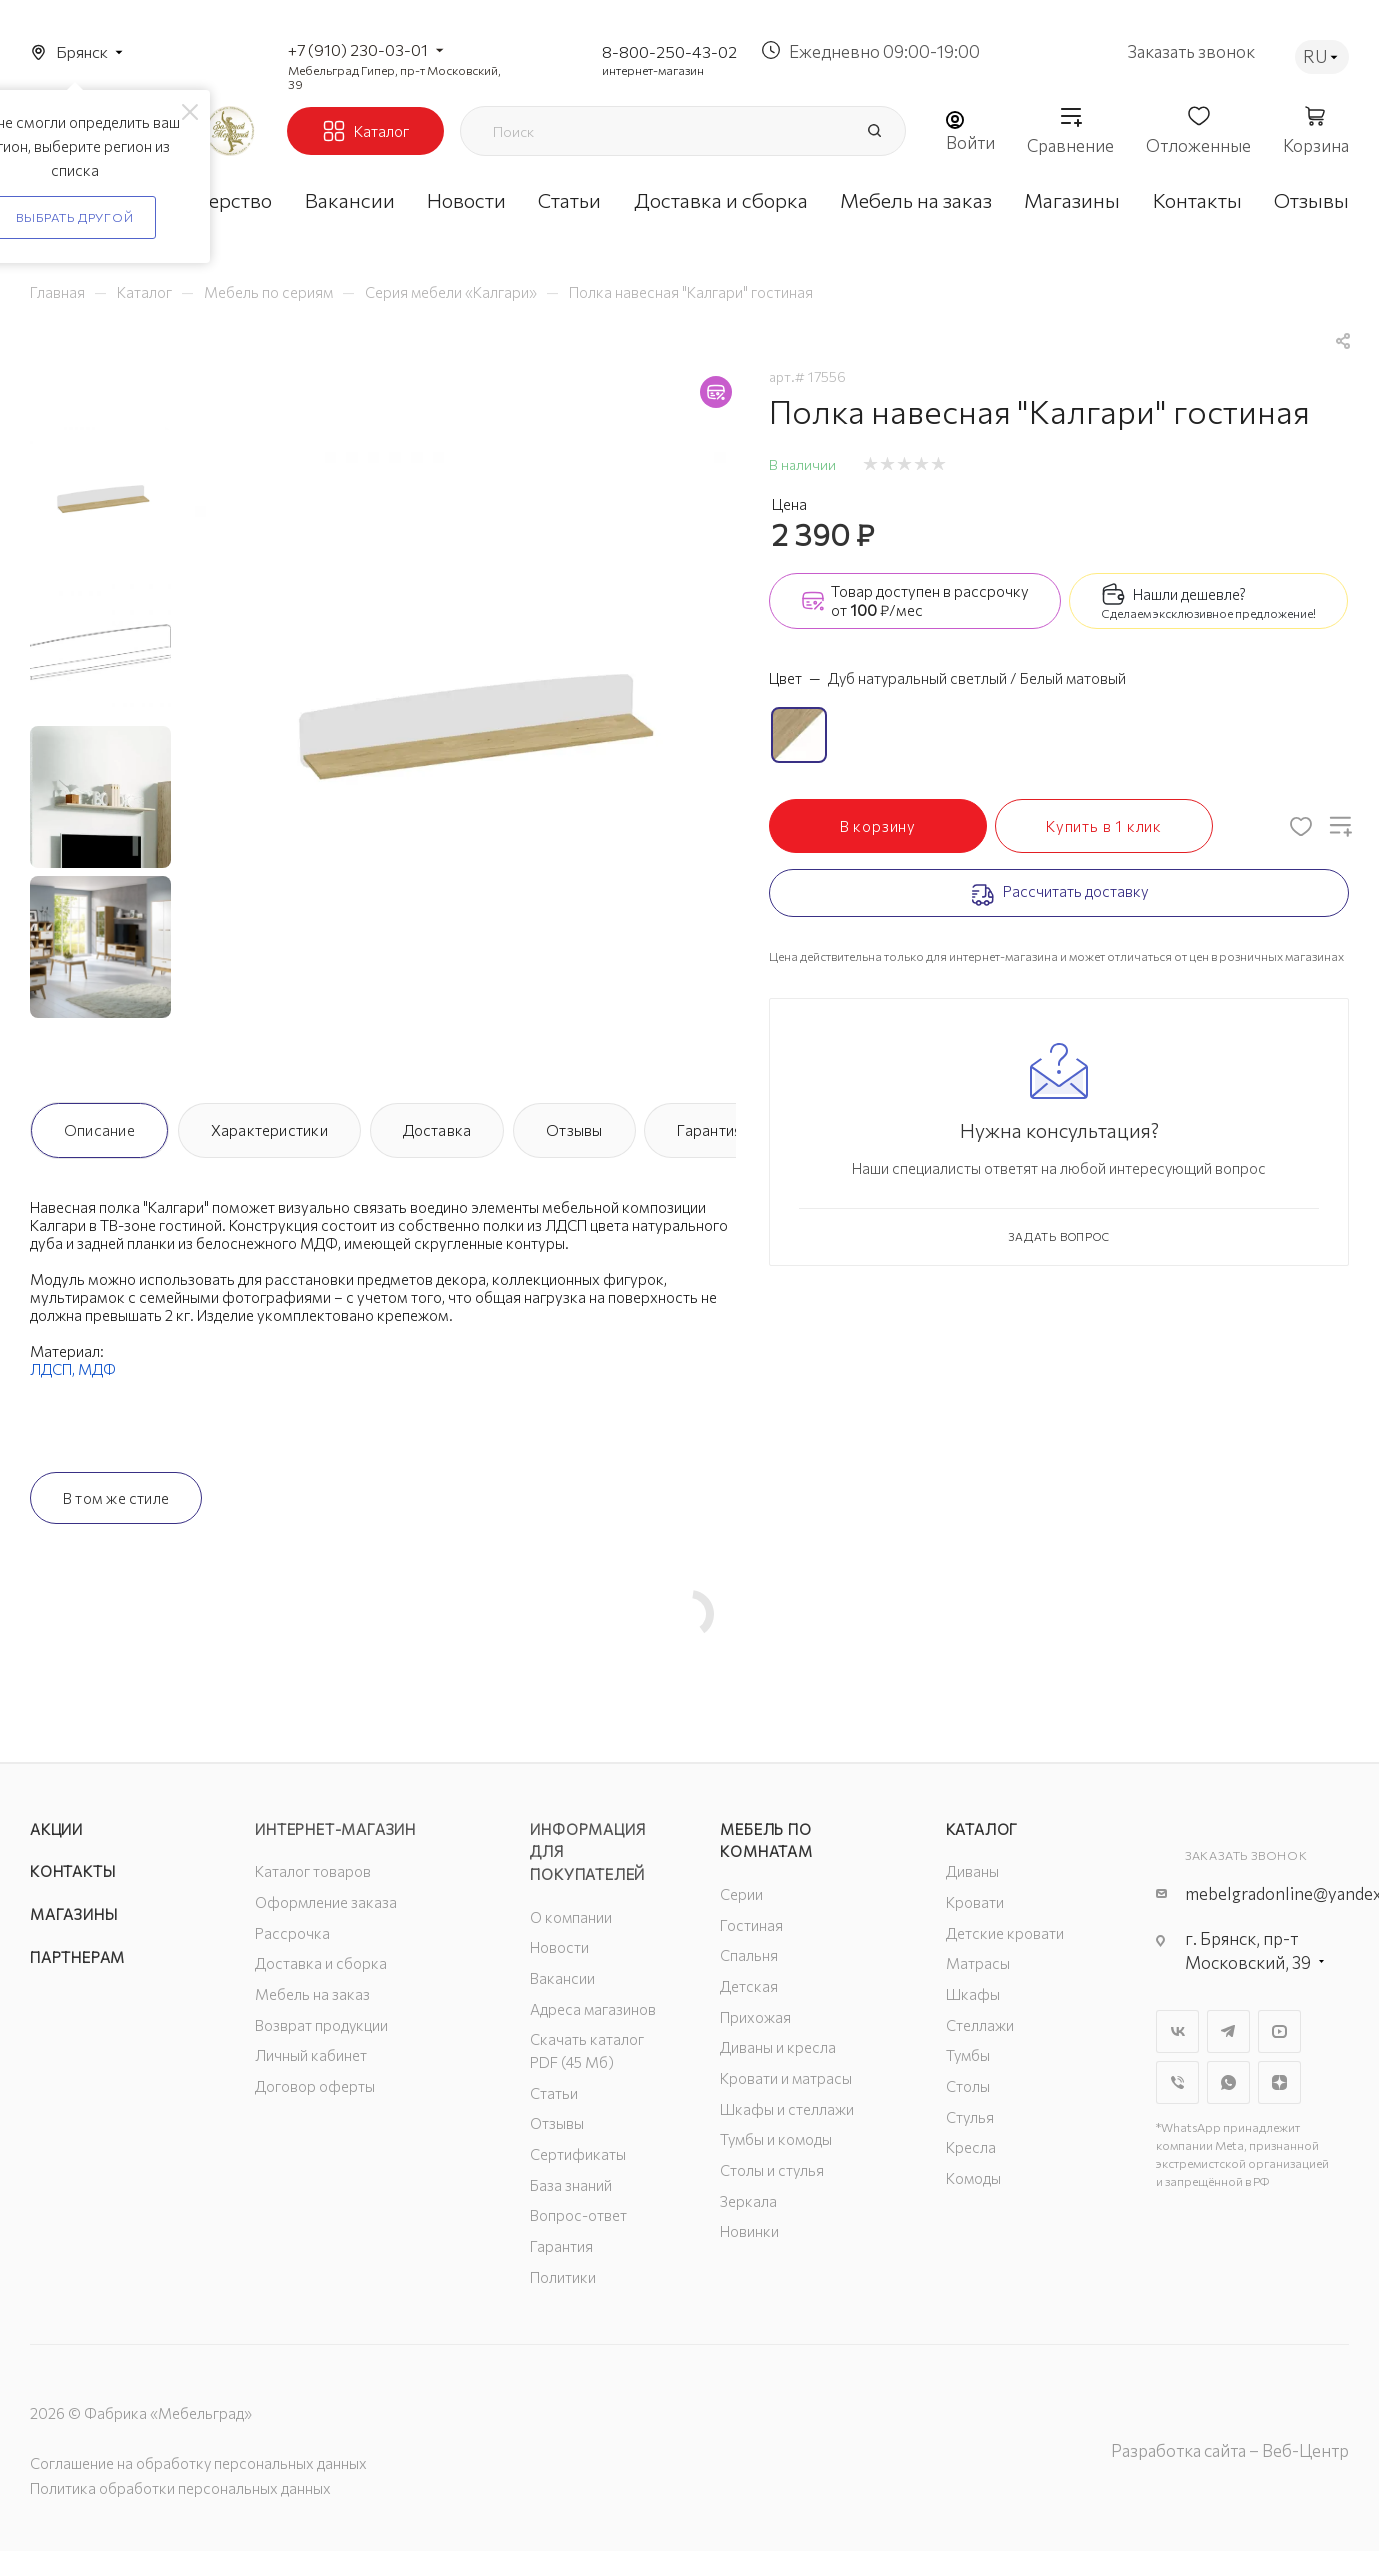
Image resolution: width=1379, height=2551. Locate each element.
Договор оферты (315, 2086)
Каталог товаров (313, 1871)
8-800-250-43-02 (669, 51)
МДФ (97, 1369)
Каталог (982, 1829)
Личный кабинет (311, 2055)
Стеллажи (980, 2025)
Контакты (72, 1871)
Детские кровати (1005, 1933)
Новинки (749, 2231)
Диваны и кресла (778, 2047)
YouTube (1279, 2031)
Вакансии (562, 1978)
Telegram (1228, 2031)
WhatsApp (1228, 2082)
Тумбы (968, 2055)
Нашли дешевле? (1189, 594)
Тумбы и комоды (776, 2139)
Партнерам (77, 1957)
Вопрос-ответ (578, 2215)
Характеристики (269, 1130)
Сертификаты (578, 2154)
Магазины (73, 1914)
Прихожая (755, 2017)
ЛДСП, (54, 1369)
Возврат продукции (321, 2025)
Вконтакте (1177, 2031)
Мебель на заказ (312, 1994)
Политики (563, 2277)
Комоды (973, 2178)
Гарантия (709, 1130)
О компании (571, 1917)
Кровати (975, 1902)
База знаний (571, 2185)
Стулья (970, 2117)
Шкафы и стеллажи (787, 2109)
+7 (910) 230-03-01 (358, 49)
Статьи (554, 2093)
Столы (968, 2086)
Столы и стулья (772, 2170)
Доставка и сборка (321, 1963)
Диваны (972, 1871)
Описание (99, 1130)
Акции (56, 1829)
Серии (741, 1894)
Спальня (749, 1955)
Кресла (971, 2147)
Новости (559, 1947)
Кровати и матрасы (786, 2078)
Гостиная (751, 1925)
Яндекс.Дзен (1279, 2082)
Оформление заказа (326, 1902)
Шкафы (973, 1994)
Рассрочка (292, 1933)
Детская (749, 1986)
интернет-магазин (653, 70)
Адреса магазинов (593, 2009)
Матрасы (978, 1963)
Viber (1177, 2082)
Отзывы (574, 1130)
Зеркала (748, 2201)
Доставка (437, 1130)
